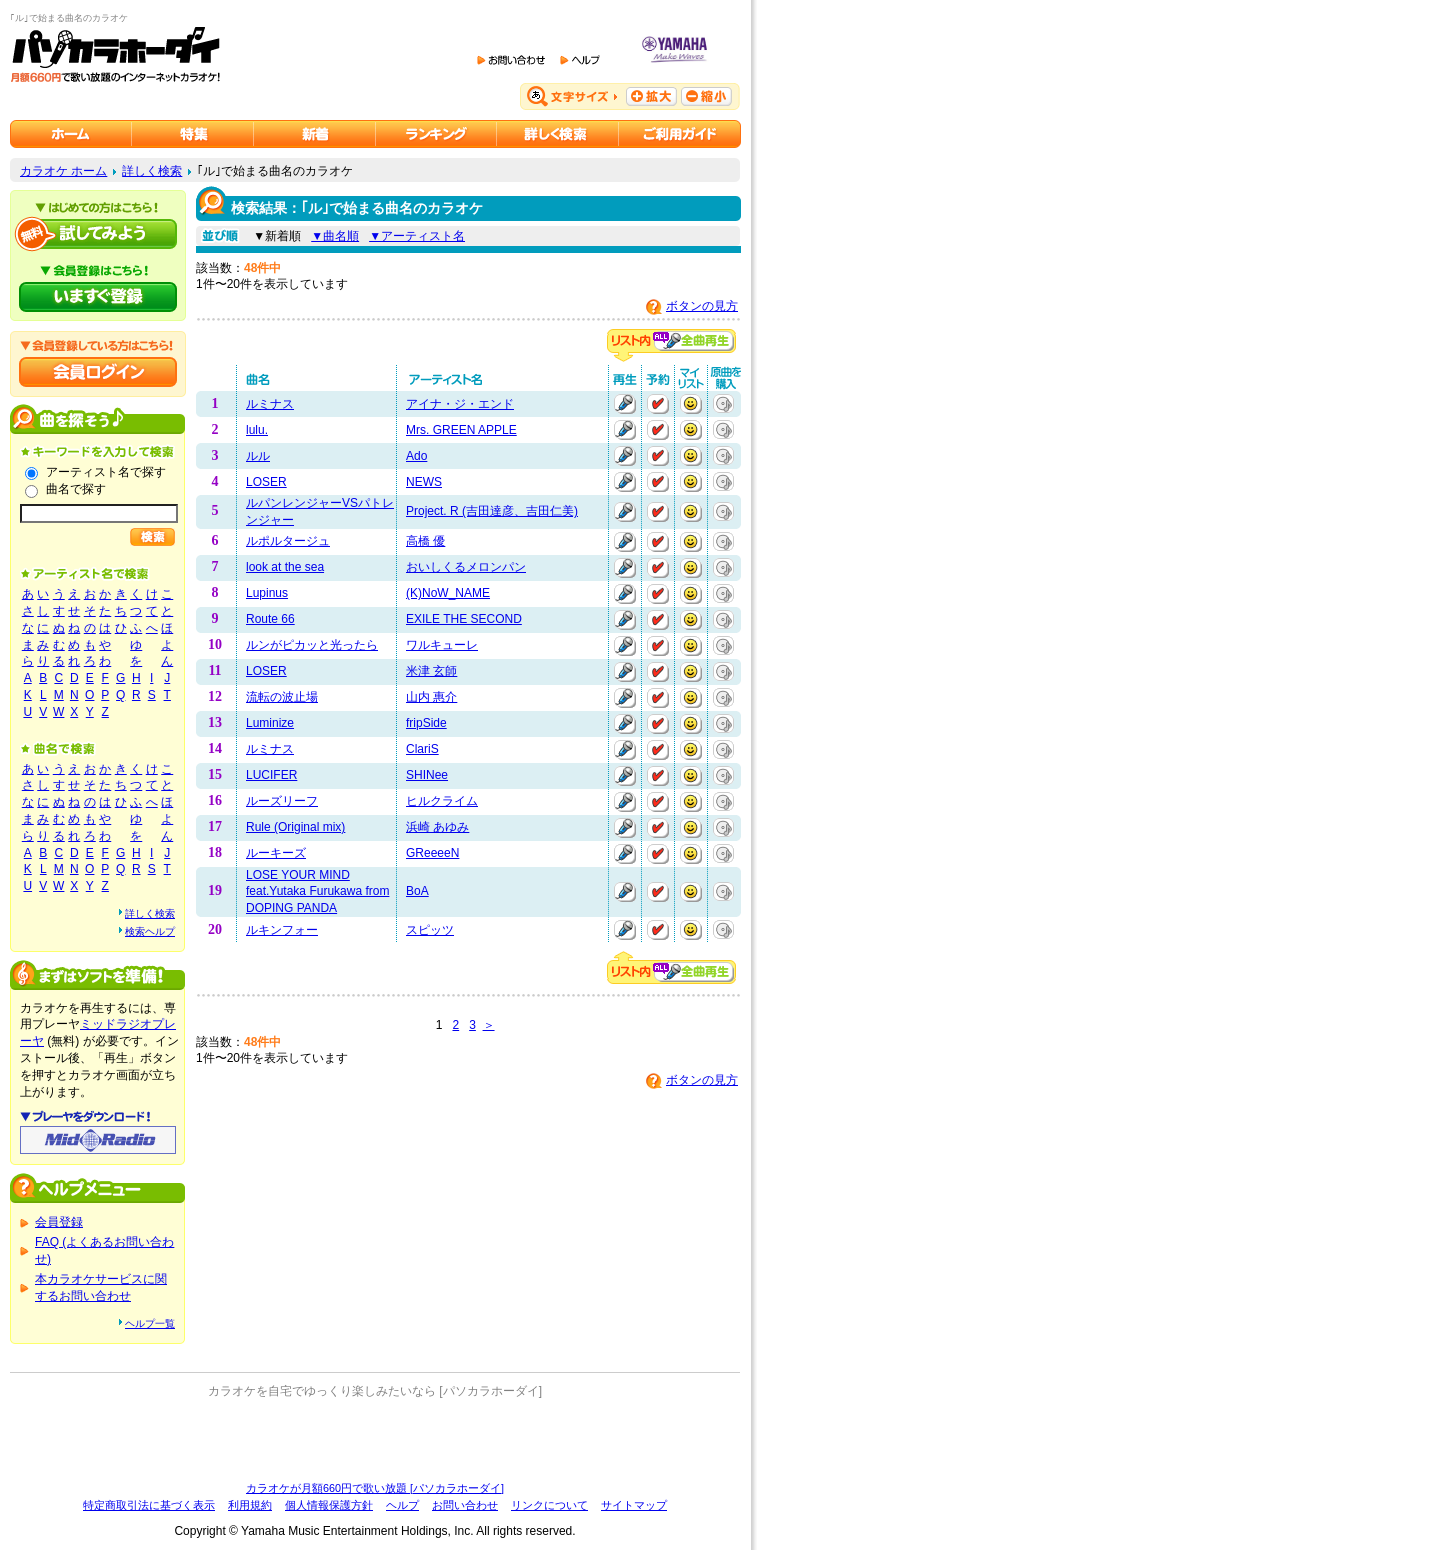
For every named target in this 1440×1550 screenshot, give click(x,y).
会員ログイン (98, 372)
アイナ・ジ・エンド (460, 404)
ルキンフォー (282, 930)
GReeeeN (432, 853)
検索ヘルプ (150, 931)
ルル (258, 456)
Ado (416, 456)
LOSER (266, 482)
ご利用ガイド (680, 134)
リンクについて (549, 1505)
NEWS (424, 482)
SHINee (427, 775)
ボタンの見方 (702, 306)
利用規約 (250, 1505)
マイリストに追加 (691, 404)
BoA (417, 891)
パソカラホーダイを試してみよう (98, 234)
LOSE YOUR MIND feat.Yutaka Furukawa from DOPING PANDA (317, 892)
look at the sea (285, 567)
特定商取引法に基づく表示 (149, 1505)
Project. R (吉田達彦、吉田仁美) (492, 511)
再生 (625, 404)
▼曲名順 (335, 236)
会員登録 (59, 1222)
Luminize (270, 723)
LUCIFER (271, 775)
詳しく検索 (152, 171)
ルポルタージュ (288, 541)
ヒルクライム (442, 801)
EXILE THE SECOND (464, 619)
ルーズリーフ (282, 801)
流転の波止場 (282, 697)
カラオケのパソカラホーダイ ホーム (71, 134)
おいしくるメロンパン (466, 567)
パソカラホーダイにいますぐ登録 (98, 297)
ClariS (422, 749)
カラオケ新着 (315, 134)
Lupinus (267, 593)
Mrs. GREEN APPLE (461, 430)
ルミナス (270, 404)
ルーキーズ (276, 853)
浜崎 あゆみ (437, 827)
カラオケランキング (436, 134)
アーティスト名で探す (106, 472)
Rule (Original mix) (295, 827)
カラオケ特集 (193, 134)
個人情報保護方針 (329, 1505)
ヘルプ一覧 (150, 1323)
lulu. (257, 430)
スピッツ (430, 930)
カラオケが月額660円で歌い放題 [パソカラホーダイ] (375, 1488)
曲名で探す (76, 489)
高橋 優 (425, 541)
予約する (658, 404)
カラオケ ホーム (63, 171)
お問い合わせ (465, 1505)
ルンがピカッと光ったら (312, 645)
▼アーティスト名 (417, 236)
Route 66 (270, 619)
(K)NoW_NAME (448, 593)
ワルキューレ (442, 645)
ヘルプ (402, 1505)
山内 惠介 (431, 697)
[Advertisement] (375, 1440)
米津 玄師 (431, 671)
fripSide (426, 723)
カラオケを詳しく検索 (558, 134)
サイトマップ (634, 1505)
